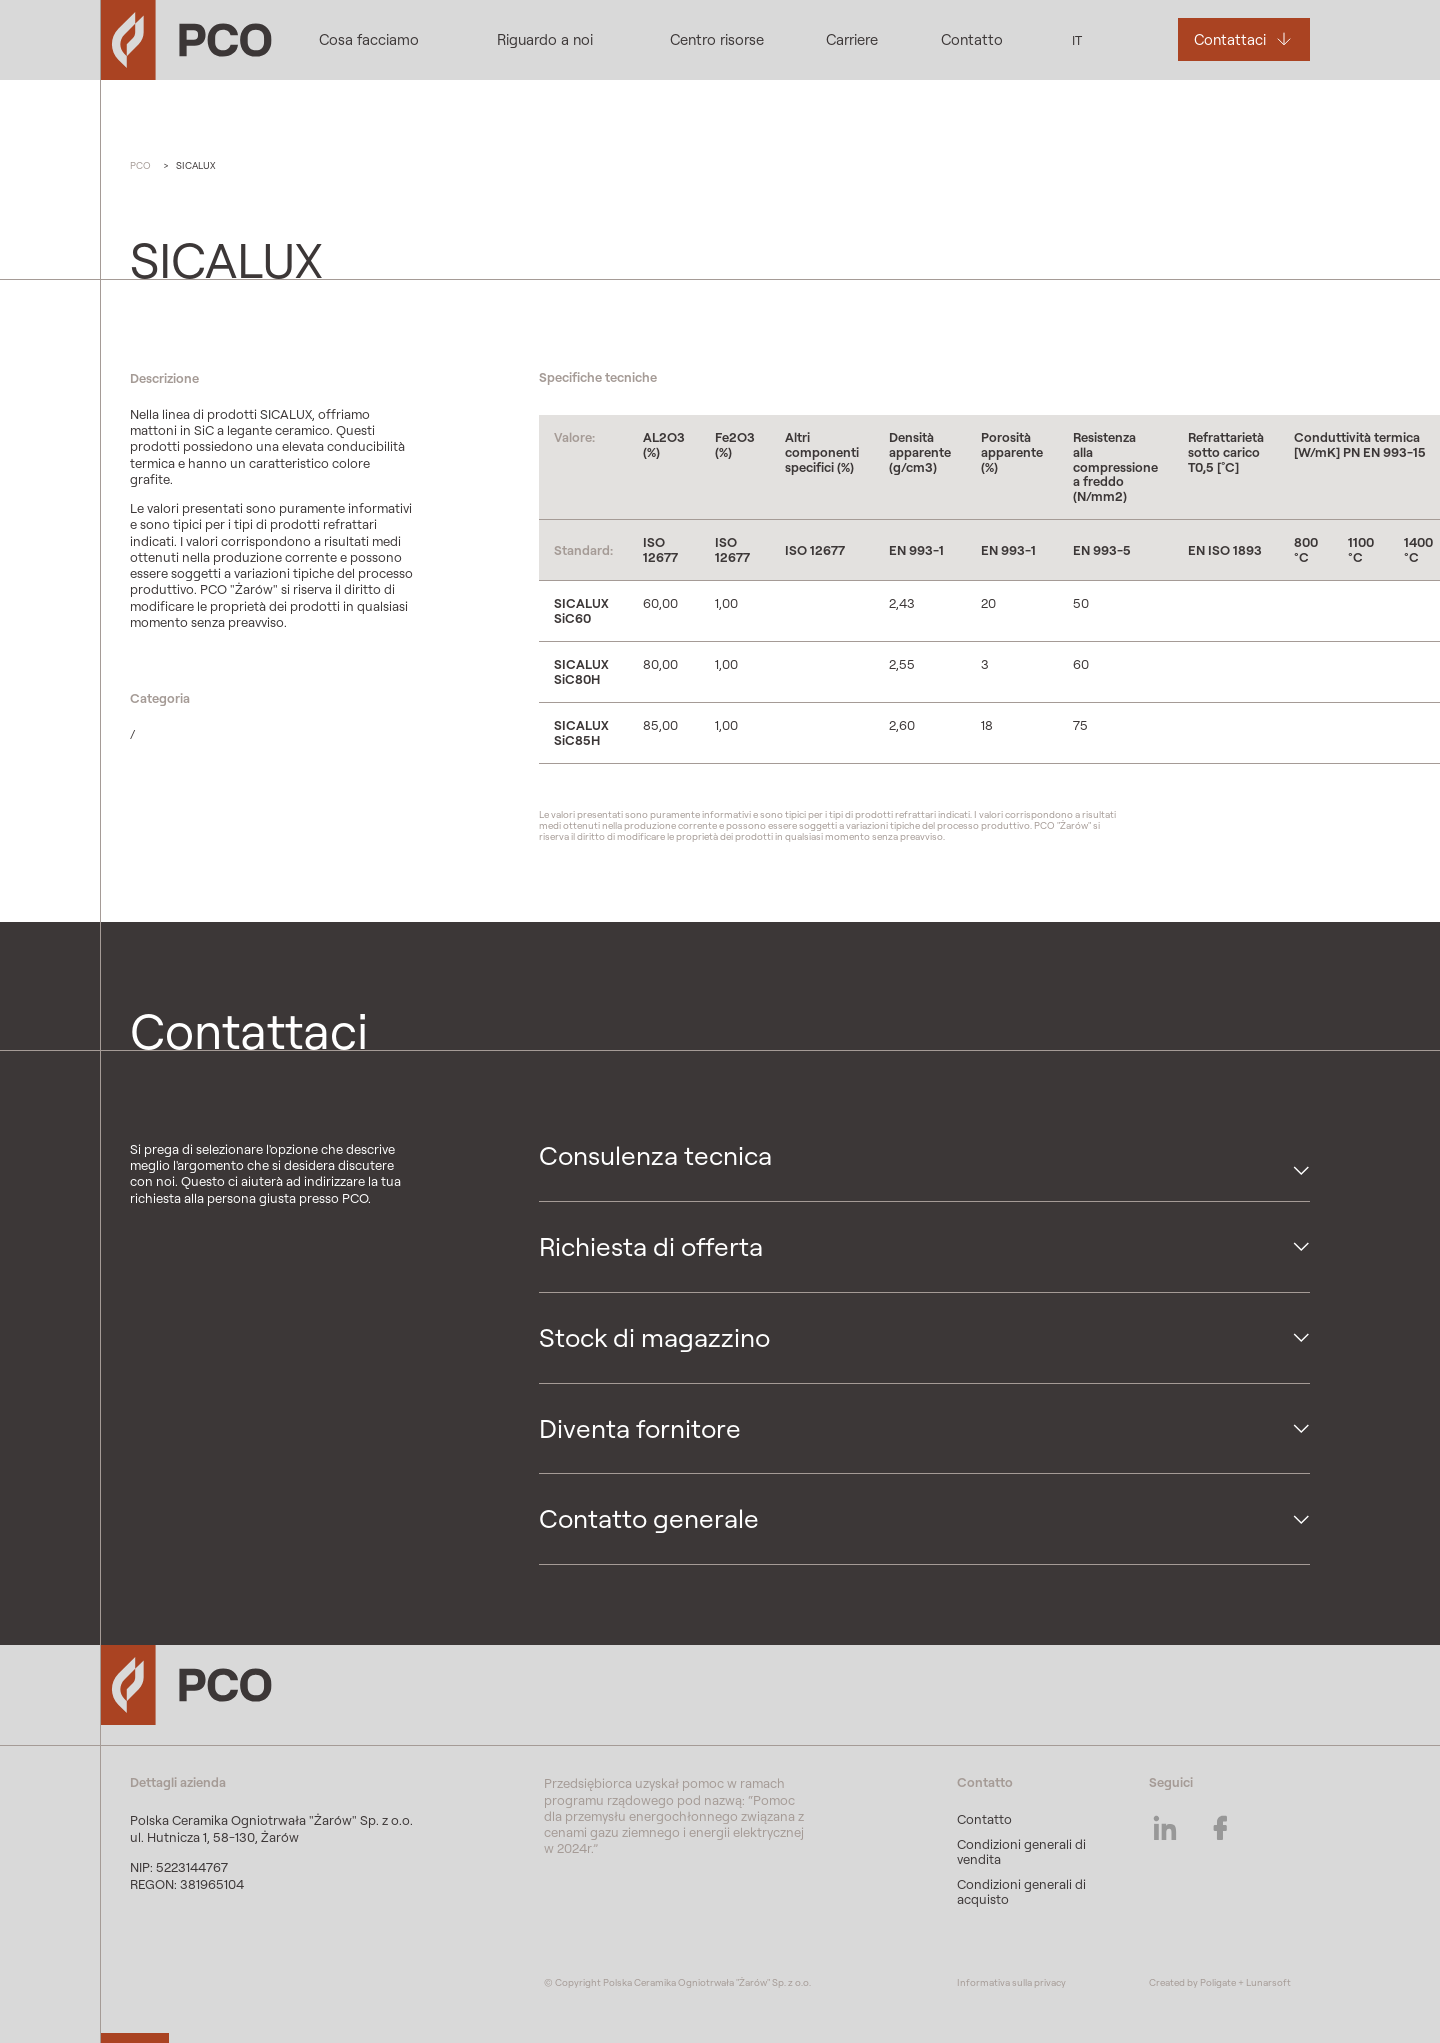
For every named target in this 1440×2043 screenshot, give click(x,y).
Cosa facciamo (369, 39)
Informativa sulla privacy (1011, 1982)
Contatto (972, 39)
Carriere (852, 39)
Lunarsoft (1268, 1982)
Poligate (1218, 1982)
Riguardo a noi (545, 39)
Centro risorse (717, 39)
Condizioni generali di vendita (1021, 1851)
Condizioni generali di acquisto (1021, 1891)
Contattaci (1230, 39)
